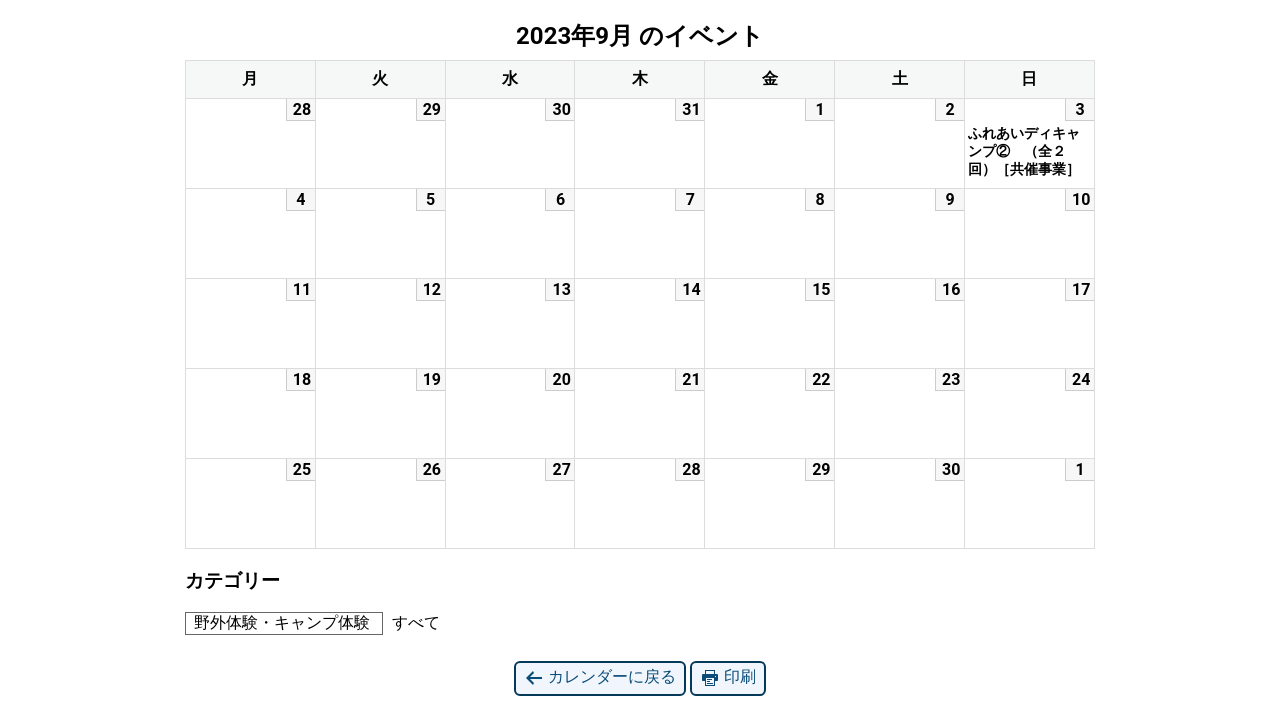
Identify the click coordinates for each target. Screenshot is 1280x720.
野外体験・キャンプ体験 (278, 622)
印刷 (728, 677)
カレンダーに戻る (600, 677)
